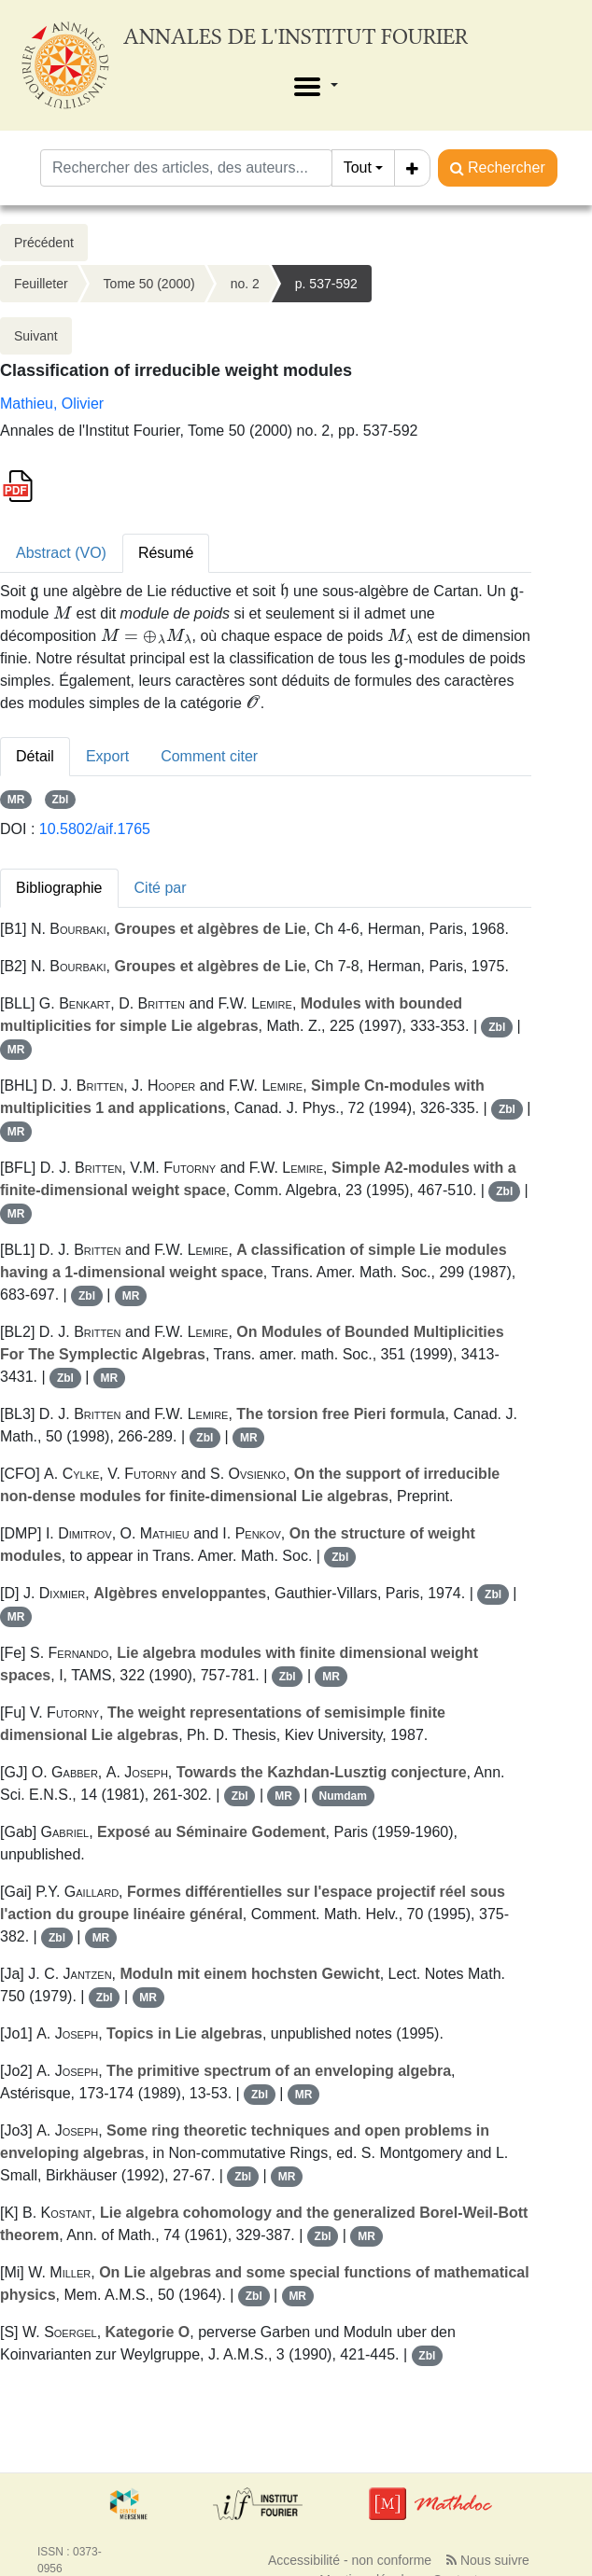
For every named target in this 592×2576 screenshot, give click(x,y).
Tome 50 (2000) (149, 283)
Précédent (44, 242)
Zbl (59, 799)
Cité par (160, 888)
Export (107, 756)
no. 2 (245, 283)
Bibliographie (59, 888)
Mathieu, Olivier (52, 403)
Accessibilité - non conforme (349, 2560)
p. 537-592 (326, 283)
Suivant (36, 335)
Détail (35, 756)
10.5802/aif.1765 (94, 829)
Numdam (343, 1796)
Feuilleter (41, 283)
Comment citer (209, 756)
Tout (358, 167)
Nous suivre (487, 2560)
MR (16, 799)
